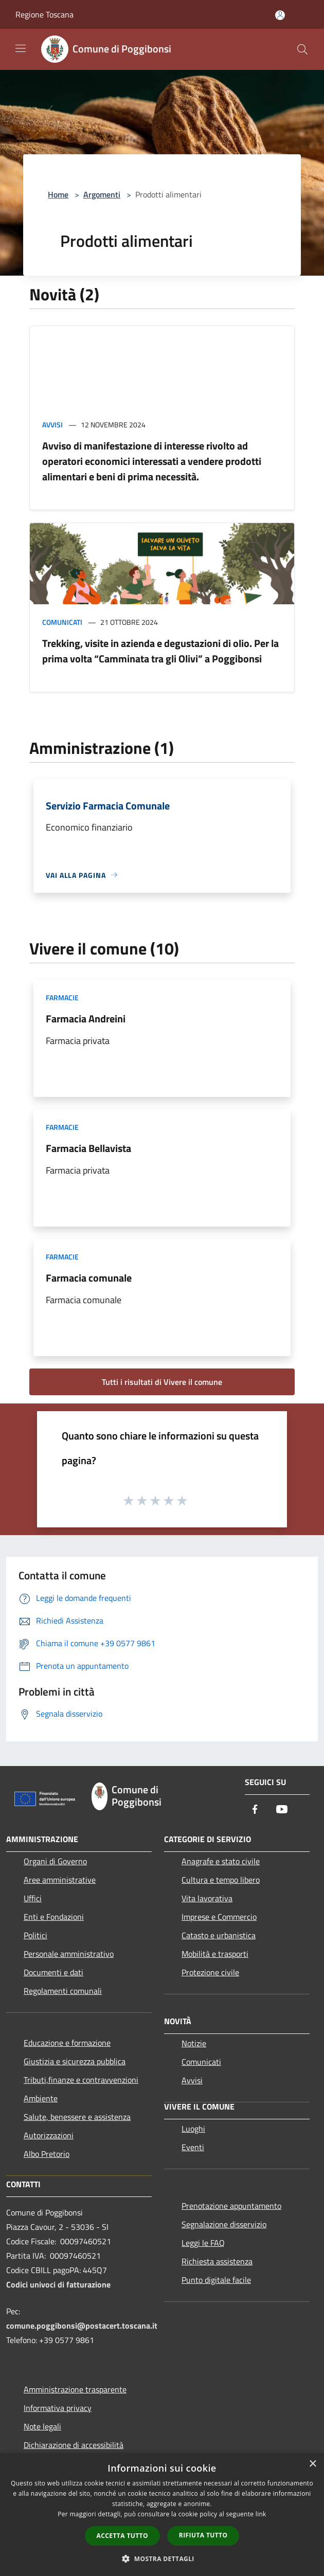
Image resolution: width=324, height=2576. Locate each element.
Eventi (193, 2147)
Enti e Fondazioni (54, 1917)
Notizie (194, 2043)
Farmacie (62, 997)
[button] (162, 2558)
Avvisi (52, 424)
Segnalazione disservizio (224, 2224)
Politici (35, 1935)
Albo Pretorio (46, 2154)
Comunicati (62, 622)
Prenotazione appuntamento (231, 2206)
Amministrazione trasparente (75, 2389)
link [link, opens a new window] (261, 2514)
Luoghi (193, 2128)
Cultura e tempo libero (221, 1880)
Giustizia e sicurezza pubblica (74, 2061)
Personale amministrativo (69, 1954)
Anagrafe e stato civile (221, 1861)
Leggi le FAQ (203, 2243)
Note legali (42, 2426)
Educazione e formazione (67, 2043)
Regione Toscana (44, 14)
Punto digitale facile (216, 2280)
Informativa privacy (58, 2408)
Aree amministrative (60, 1880)
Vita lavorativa (207, 1898)
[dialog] (162, 2514)
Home (58, 194)
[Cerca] (302, 49)
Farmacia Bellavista (88, 1148)
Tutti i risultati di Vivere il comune (162, 1382)
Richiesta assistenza (217, 2261)
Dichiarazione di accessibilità (73, 2445)
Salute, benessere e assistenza (77, 2117)
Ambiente (41, 2098)
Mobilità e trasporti (215, 1954)
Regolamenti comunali (63, 1991)
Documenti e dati (53, 1972)
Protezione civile (210, 1972)
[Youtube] (282, 1810)
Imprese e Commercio (219, 1917)
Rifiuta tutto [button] (203, 2535)
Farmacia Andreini (85, 1018)
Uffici (33, 1898)
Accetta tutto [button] (122, 2535)
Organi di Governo (55, 1861)
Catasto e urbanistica (219, 1935)
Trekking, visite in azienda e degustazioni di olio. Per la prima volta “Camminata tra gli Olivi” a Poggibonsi (160, 650)
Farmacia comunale (89, 1278)
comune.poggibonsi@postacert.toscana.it (81, 2325)
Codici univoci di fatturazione (58, 2284)
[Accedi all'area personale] (280, 15)
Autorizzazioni (49, 2135)
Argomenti (101, 194)
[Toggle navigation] (20, 48)
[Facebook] (255, 1810)
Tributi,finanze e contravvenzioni (81, 2080)
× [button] (312, 2464)
